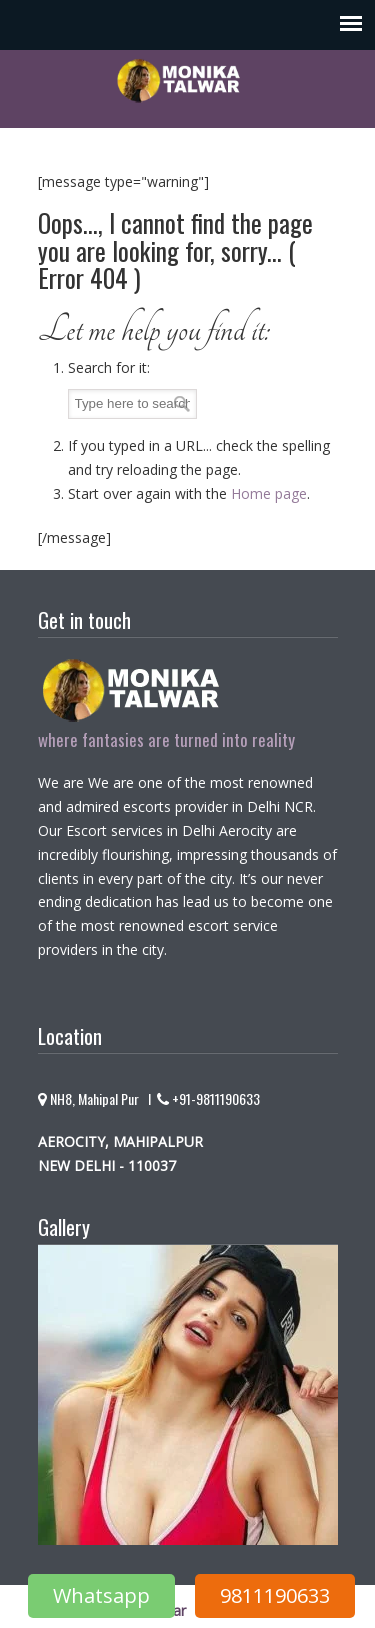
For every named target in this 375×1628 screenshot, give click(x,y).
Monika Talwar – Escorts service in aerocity (188, 80)
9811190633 (275, 1595)
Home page (269, 493)
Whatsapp (101, 1595)
